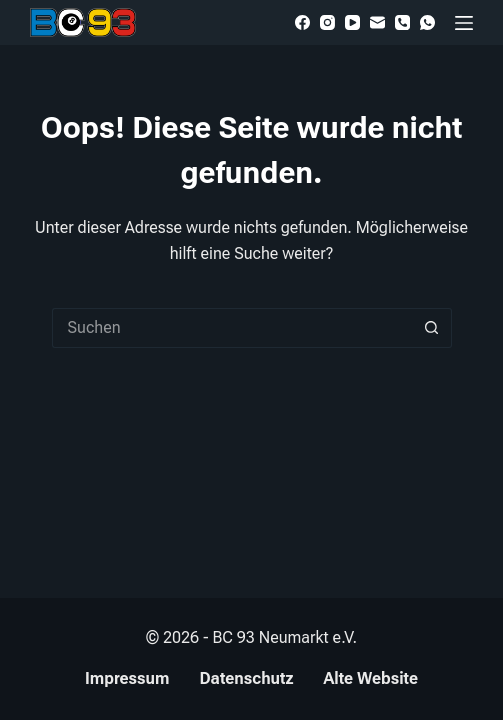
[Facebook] (302, 22)
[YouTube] (352, 22)
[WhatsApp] (427, 22)
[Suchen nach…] (232, 328)
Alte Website (370, 678)
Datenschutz (246, 678)
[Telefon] (402, 22)
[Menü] (464, 23)
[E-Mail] (377, 22)
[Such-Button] (432, 328)
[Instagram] (327, 22)
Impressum (127, 678)
